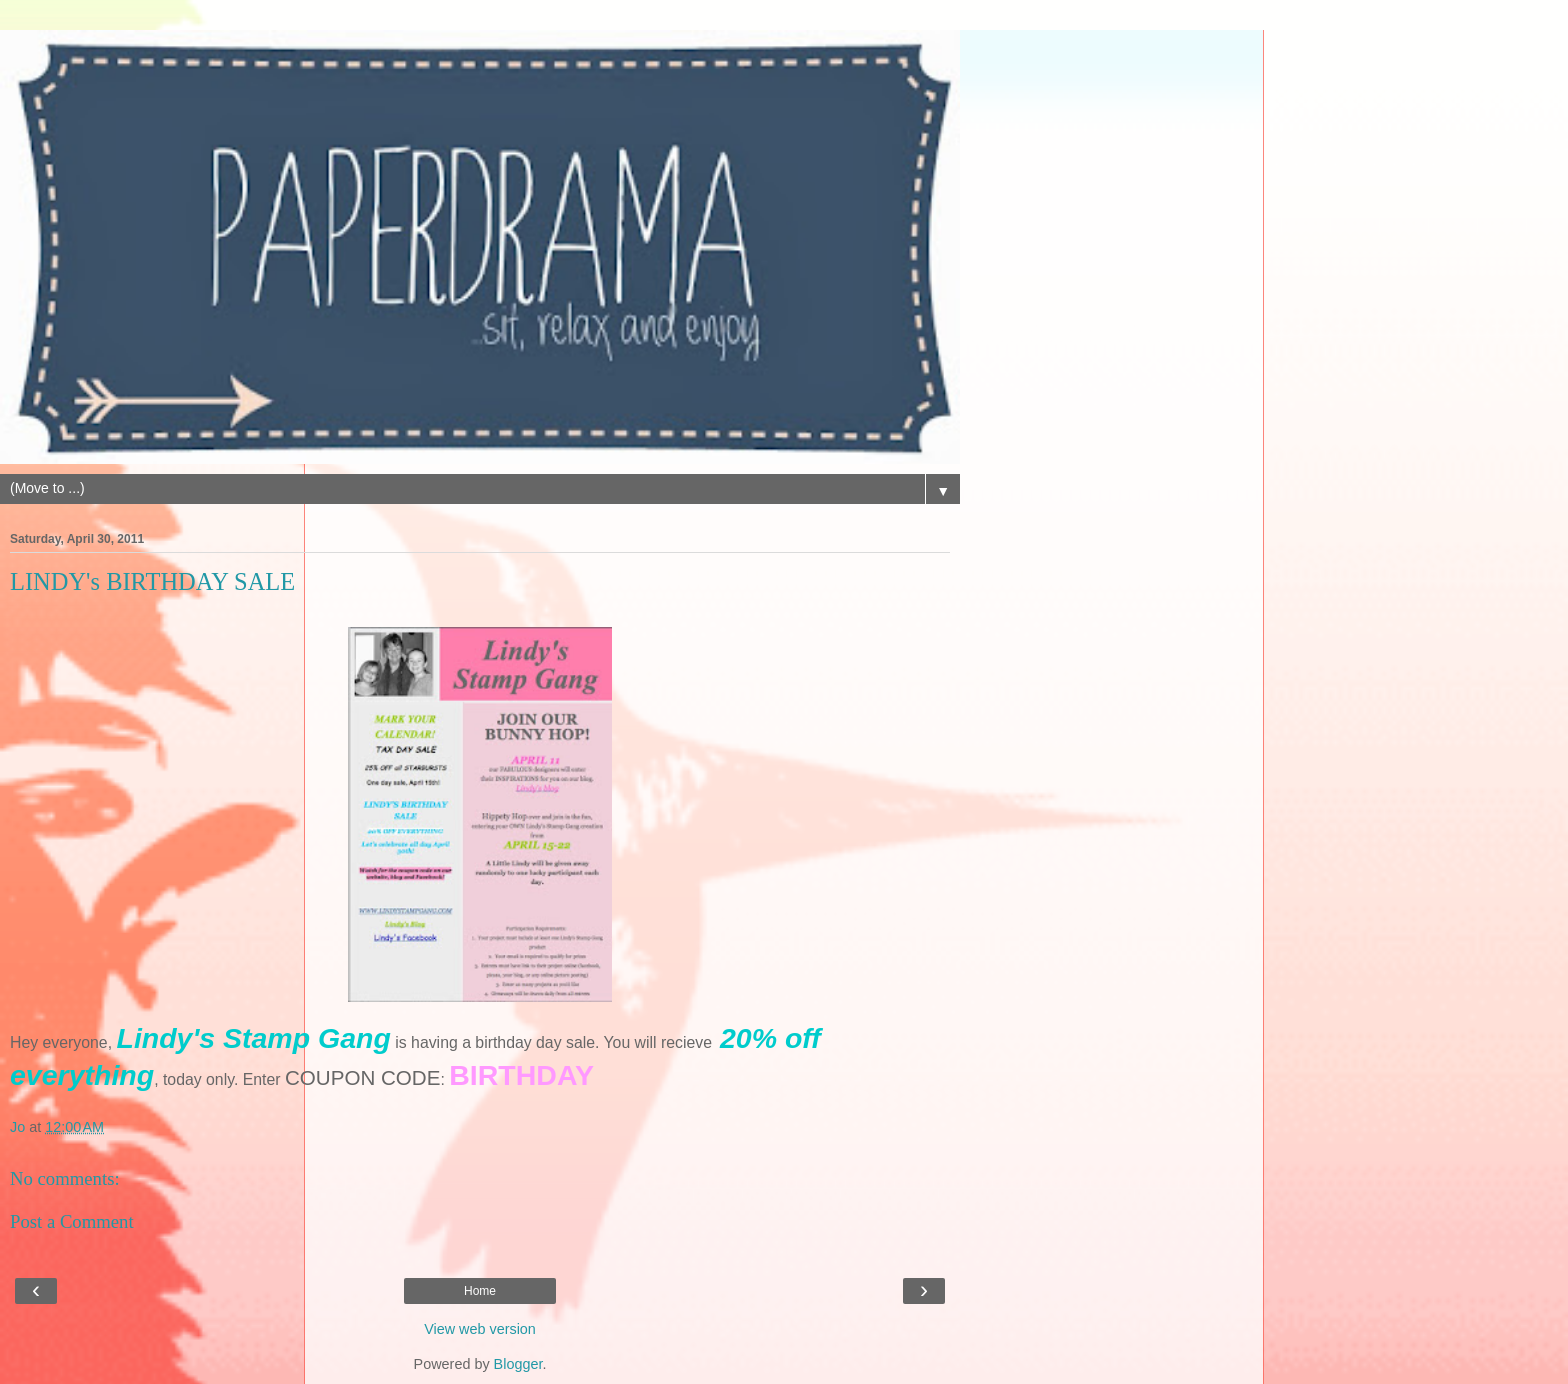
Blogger (518, 1364)
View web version (480, 1329)
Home (480, 1291)
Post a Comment (72, 1221)
